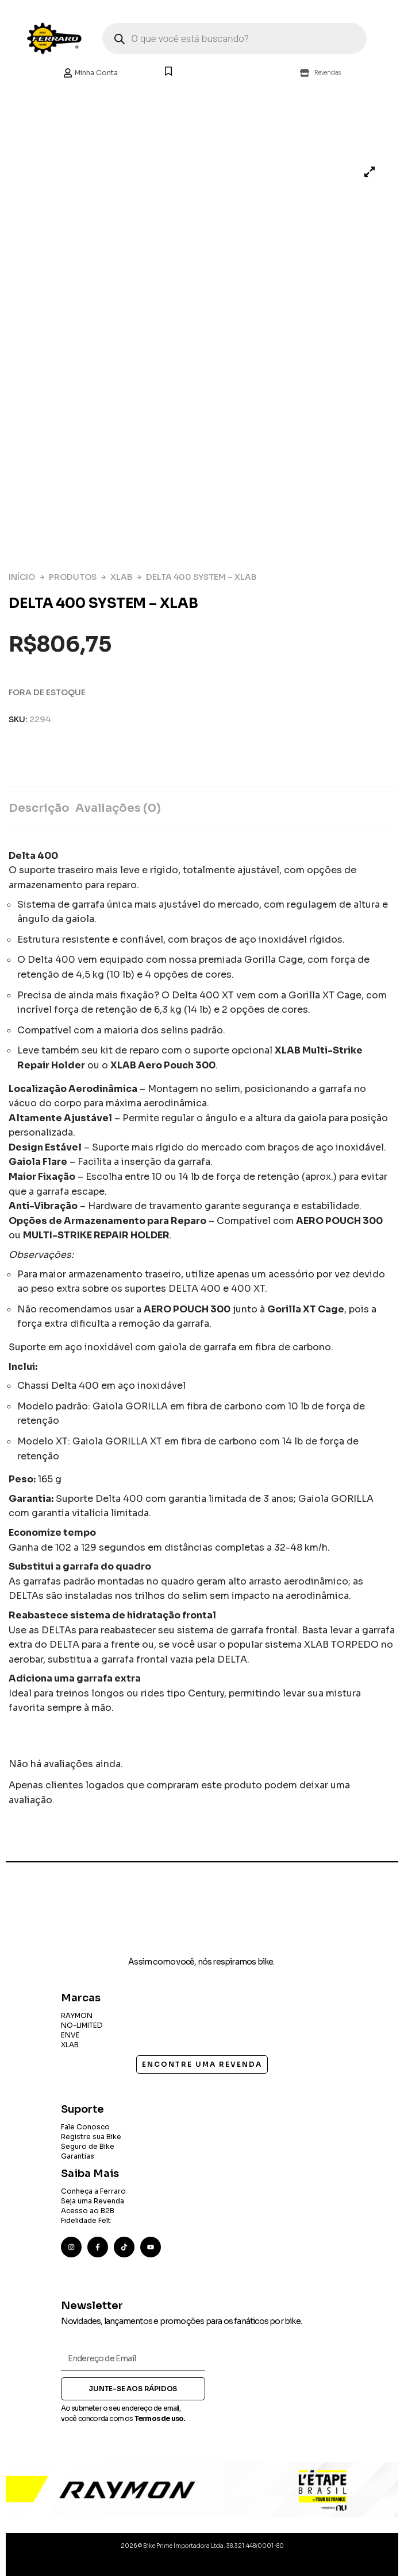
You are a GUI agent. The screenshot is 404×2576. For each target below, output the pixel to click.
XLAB (121, 577)
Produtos (73, 577)
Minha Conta (90, 73)
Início (22, 577)
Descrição (39, 808)
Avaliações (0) (118, 808)
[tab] (42, 808)
